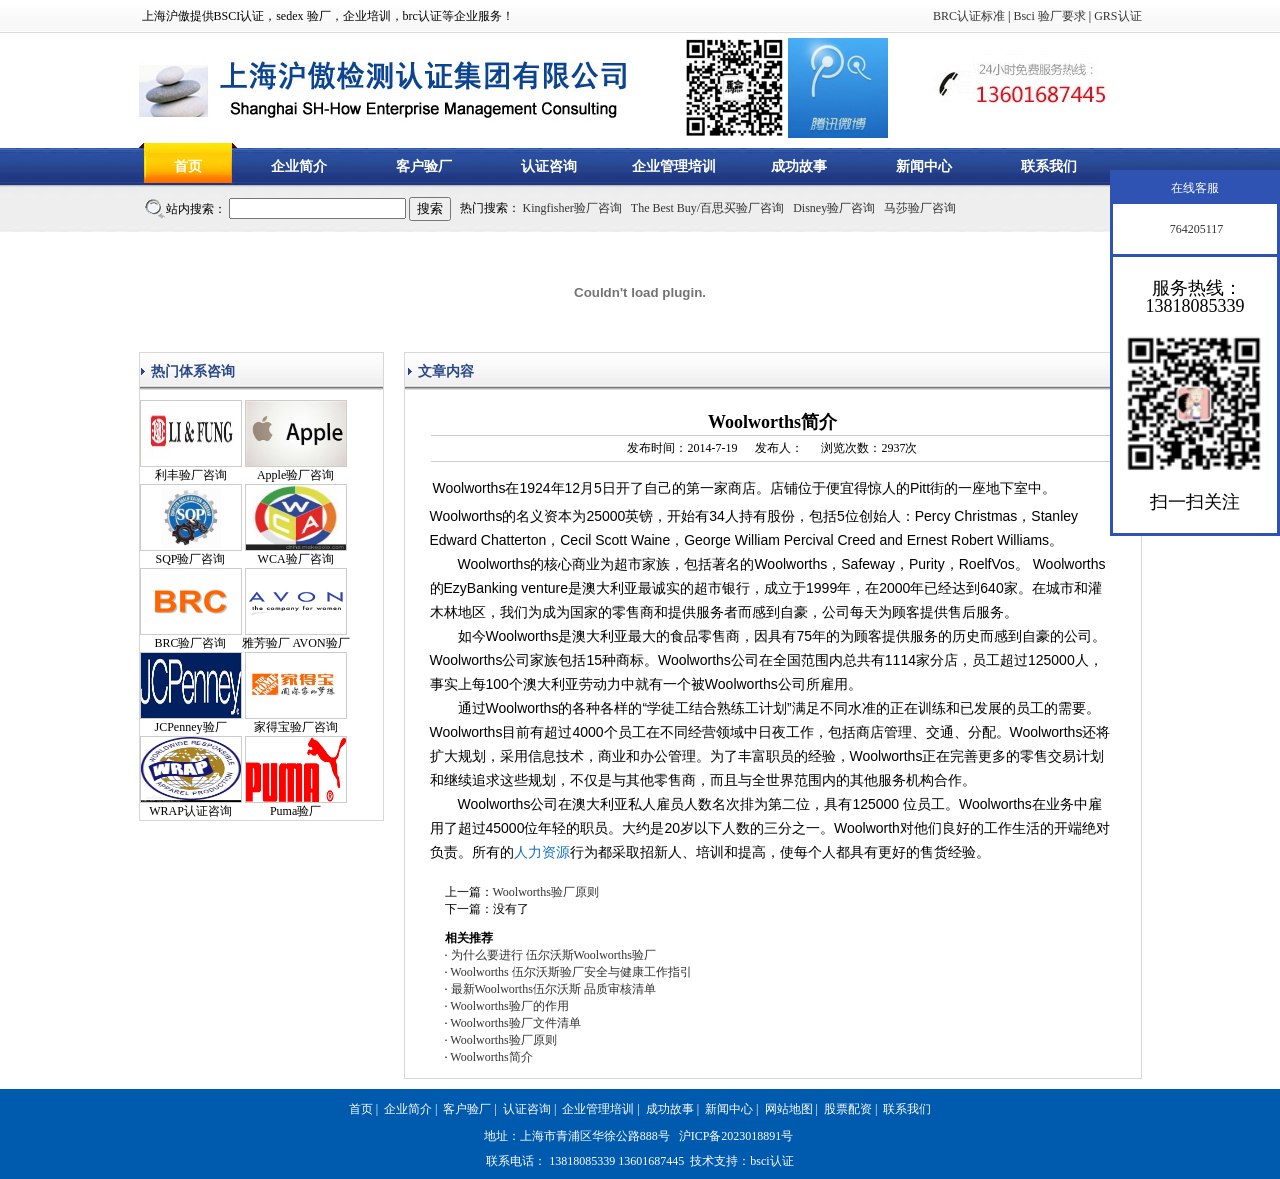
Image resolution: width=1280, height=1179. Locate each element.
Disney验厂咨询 (834, 208)
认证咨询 (549, 166)
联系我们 (1049, 166)
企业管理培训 (674, 166)
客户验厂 (424, 166)
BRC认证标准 (969, 16)
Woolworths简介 (491, 1057)
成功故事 (799, 166)
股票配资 (848, 1109)
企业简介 (299, 166)
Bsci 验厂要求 (1049, 16)
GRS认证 (1117, 16)
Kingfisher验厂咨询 (572, 208)
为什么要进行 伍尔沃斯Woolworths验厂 (553, 955)
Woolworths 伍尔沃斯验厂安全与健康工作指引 (570, 972)
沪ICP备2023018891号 (736, 1136)
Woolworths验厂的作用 (509, 1006)
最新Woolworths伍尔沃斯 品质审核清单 (553, 989)
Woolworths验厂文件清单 (515, 1023)
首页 (188, 166)
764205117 (1195, 229)
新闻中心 (924, 166)
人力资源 (542, 852)
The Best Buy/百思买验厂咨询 (707, 208)
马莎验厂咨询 (920, 208)
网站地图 (789, 1109)
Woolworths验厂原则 (546, 892)
